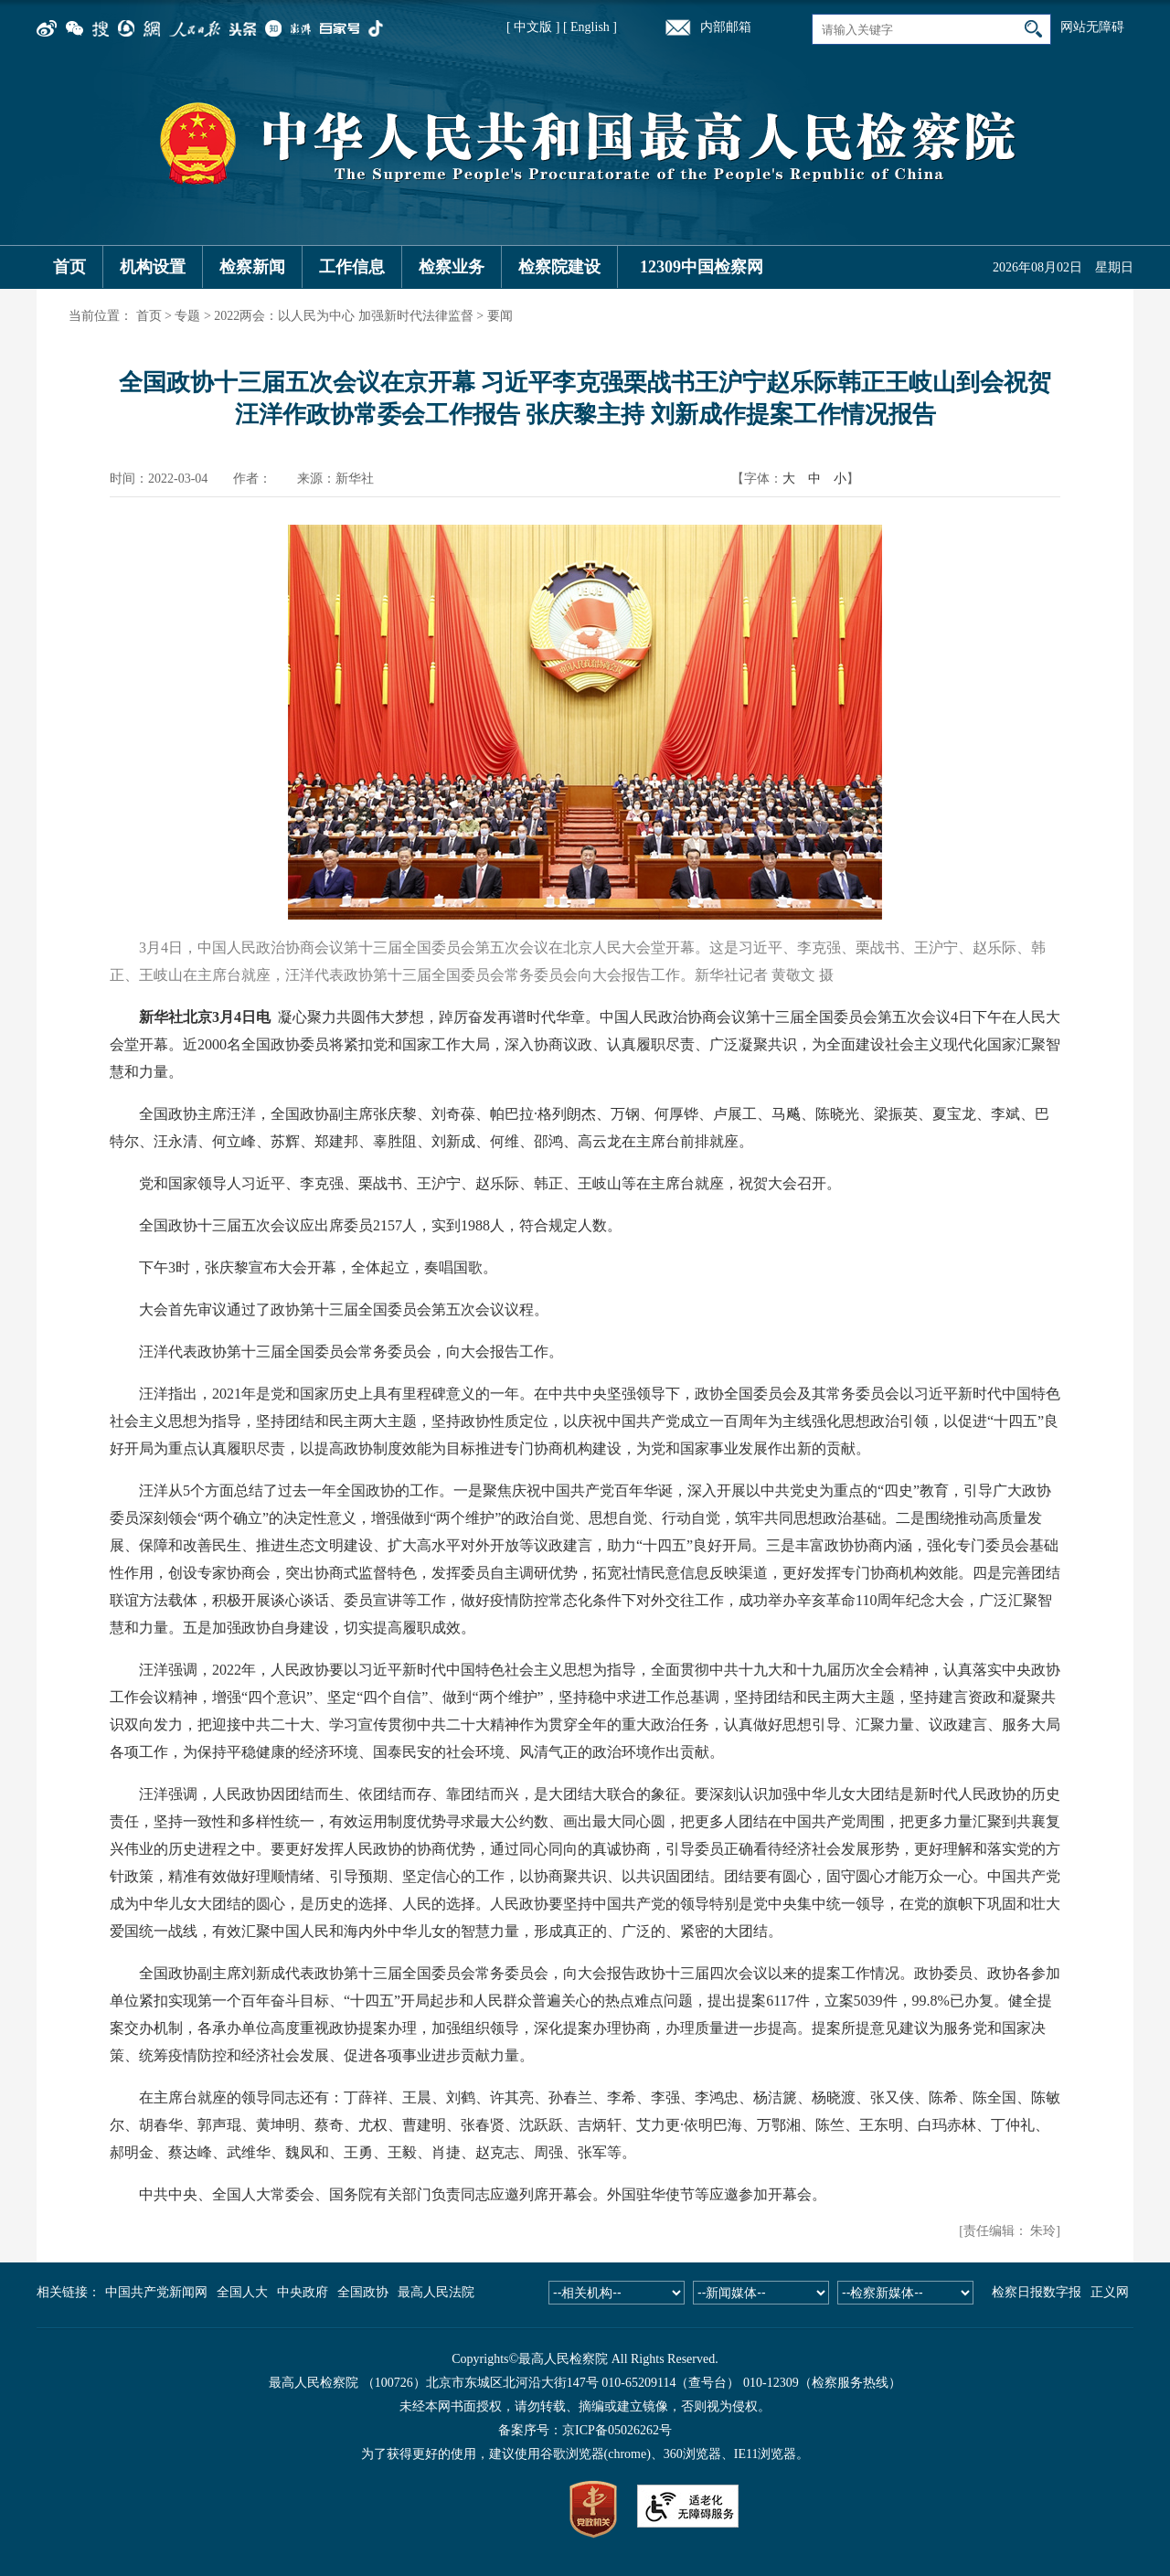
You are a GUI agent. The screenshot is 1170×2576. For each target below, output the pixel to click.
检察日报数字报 (1036, 2292)
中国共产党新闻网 (156, 2292)
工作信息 (352, 267)
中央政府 (302, 2292)
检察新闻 (252, 267)
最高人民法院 (436, 2292)
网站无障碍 (1092, 27)
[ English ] (590, 27)
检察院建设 (559, 267)
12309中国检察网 (701, 267)
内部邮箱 (725, 27)
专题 (187, 316)
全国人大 (242, 2292)
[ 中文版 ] (532, 27)
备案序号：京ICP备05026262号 (585, 2430)
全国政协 (362, 2292)
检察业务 (451, 267)
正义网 (1109, 2292)
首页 (69, 267)
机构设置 (153, 267)
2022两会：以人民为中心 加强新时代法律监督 (343, 316)
